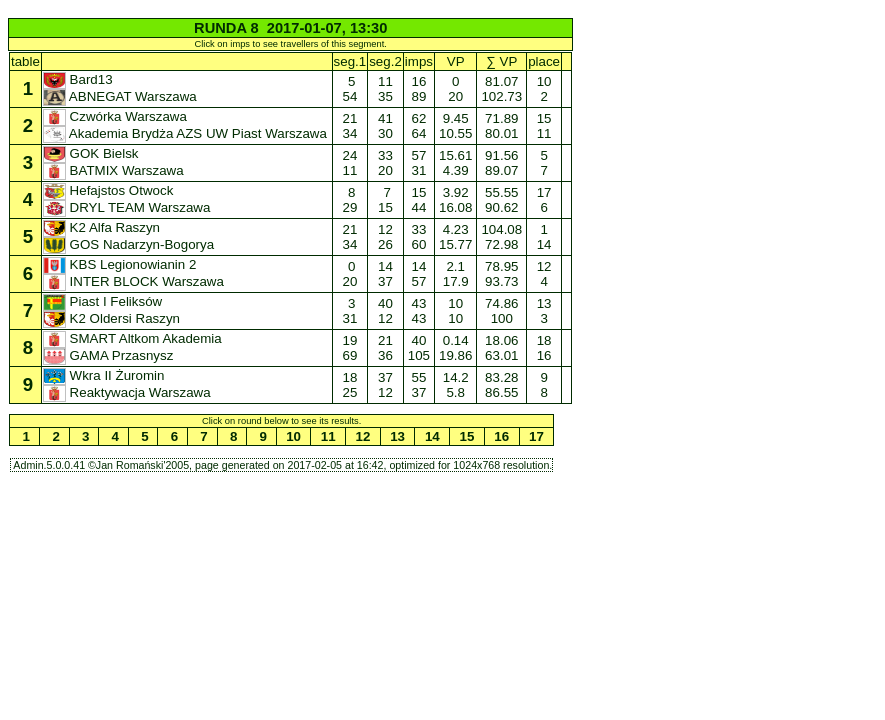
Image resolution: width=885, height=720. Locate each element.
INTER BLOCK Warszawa (135, 281)
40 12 (385, 311)
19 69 (350, 348)
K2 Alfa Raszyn (103, 227)
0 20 (350, 274)
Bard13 (79, 79)
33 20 (385, 163)
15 (467, 436)
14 (432, 436)
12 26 (385, 237)
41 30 (385, 126)
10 (293, 436)
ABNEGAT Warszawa (122, 96)
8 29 (350, 200)
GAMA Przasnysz (110, 355)
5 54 (350, 89)
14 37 (385, 274)
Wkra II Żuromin (105, 375)
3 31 (350, 311)
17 (536, 436)
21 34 (350, 126)
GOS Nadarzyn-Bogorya (130, 244)
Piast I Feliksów (104, 301)
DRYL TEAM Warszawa (128, 207)
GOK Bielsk (92, 153)
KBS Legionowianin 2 (121, 264)
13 (398, 436)
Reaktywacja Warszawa (128, 392)
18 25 (350, 385)
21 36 (385, 348)
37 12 (385, 385)
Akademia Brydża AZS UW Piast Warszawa (187, 133)
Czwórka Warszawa (117, 116)
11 (328, 436)
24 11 (350, 163)
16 (502, 436)
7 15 (385, 200)
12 (363, 436)
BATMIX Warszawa (115, 170)
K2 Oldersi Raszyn (113, 318)
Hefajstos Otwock (110, 190)
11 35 (385, 89)
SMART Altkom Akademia (134, 338)
